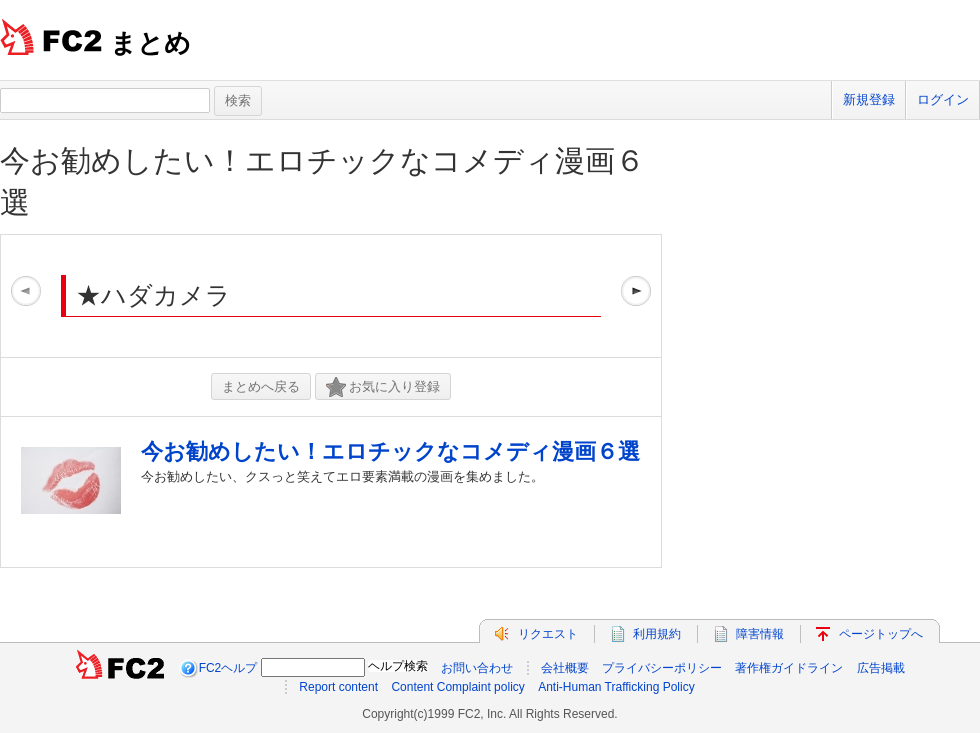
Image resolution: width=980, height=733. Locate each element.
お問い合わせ (477, 668)
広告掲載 (881, 668)
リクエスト (548, 634)
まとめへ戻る (261, 386)
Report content (338, 687)
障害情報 (760, 634)
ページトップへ (881, 634)
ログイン (943, 99)
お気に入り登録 (383, 387)
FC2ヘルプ (228, 668)
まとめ (150, 43)
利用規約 (657, 634)
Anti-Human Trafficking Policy (616, 687)
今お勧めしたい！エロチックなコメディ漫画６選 (390, 451)
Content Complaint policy (457, 687)
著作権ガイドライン (789, 668)
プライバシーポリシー (662, 668)
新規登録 (869, 99)
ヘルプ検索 (398, 666)
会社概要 (565, 668)
